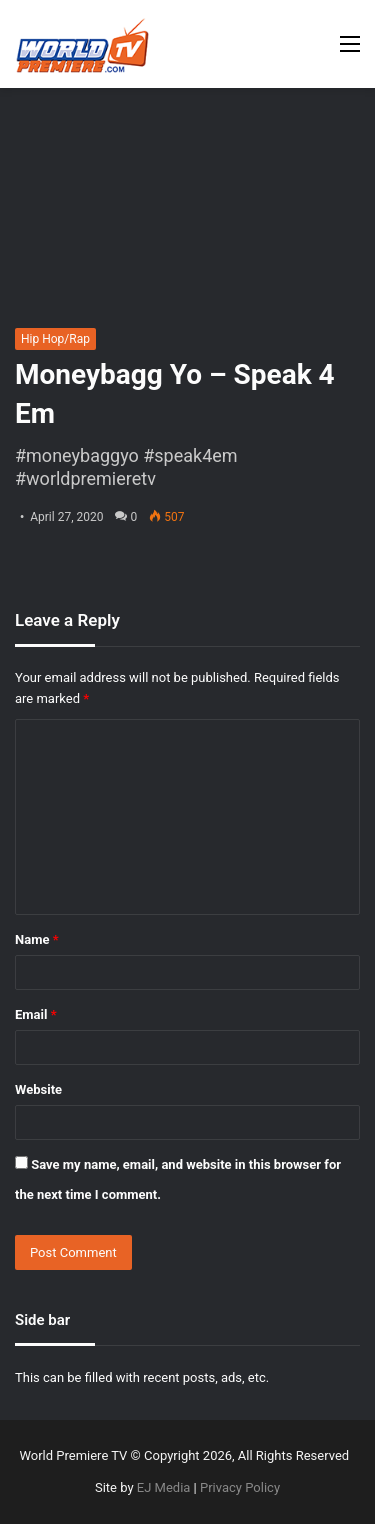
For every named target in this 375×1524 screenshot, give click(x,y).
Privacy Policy (240, 1487)
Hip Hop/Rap (55, 339)
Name (37, 939)
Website (38, 1089)
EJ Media (164, 1487)
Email (36, 1014)
